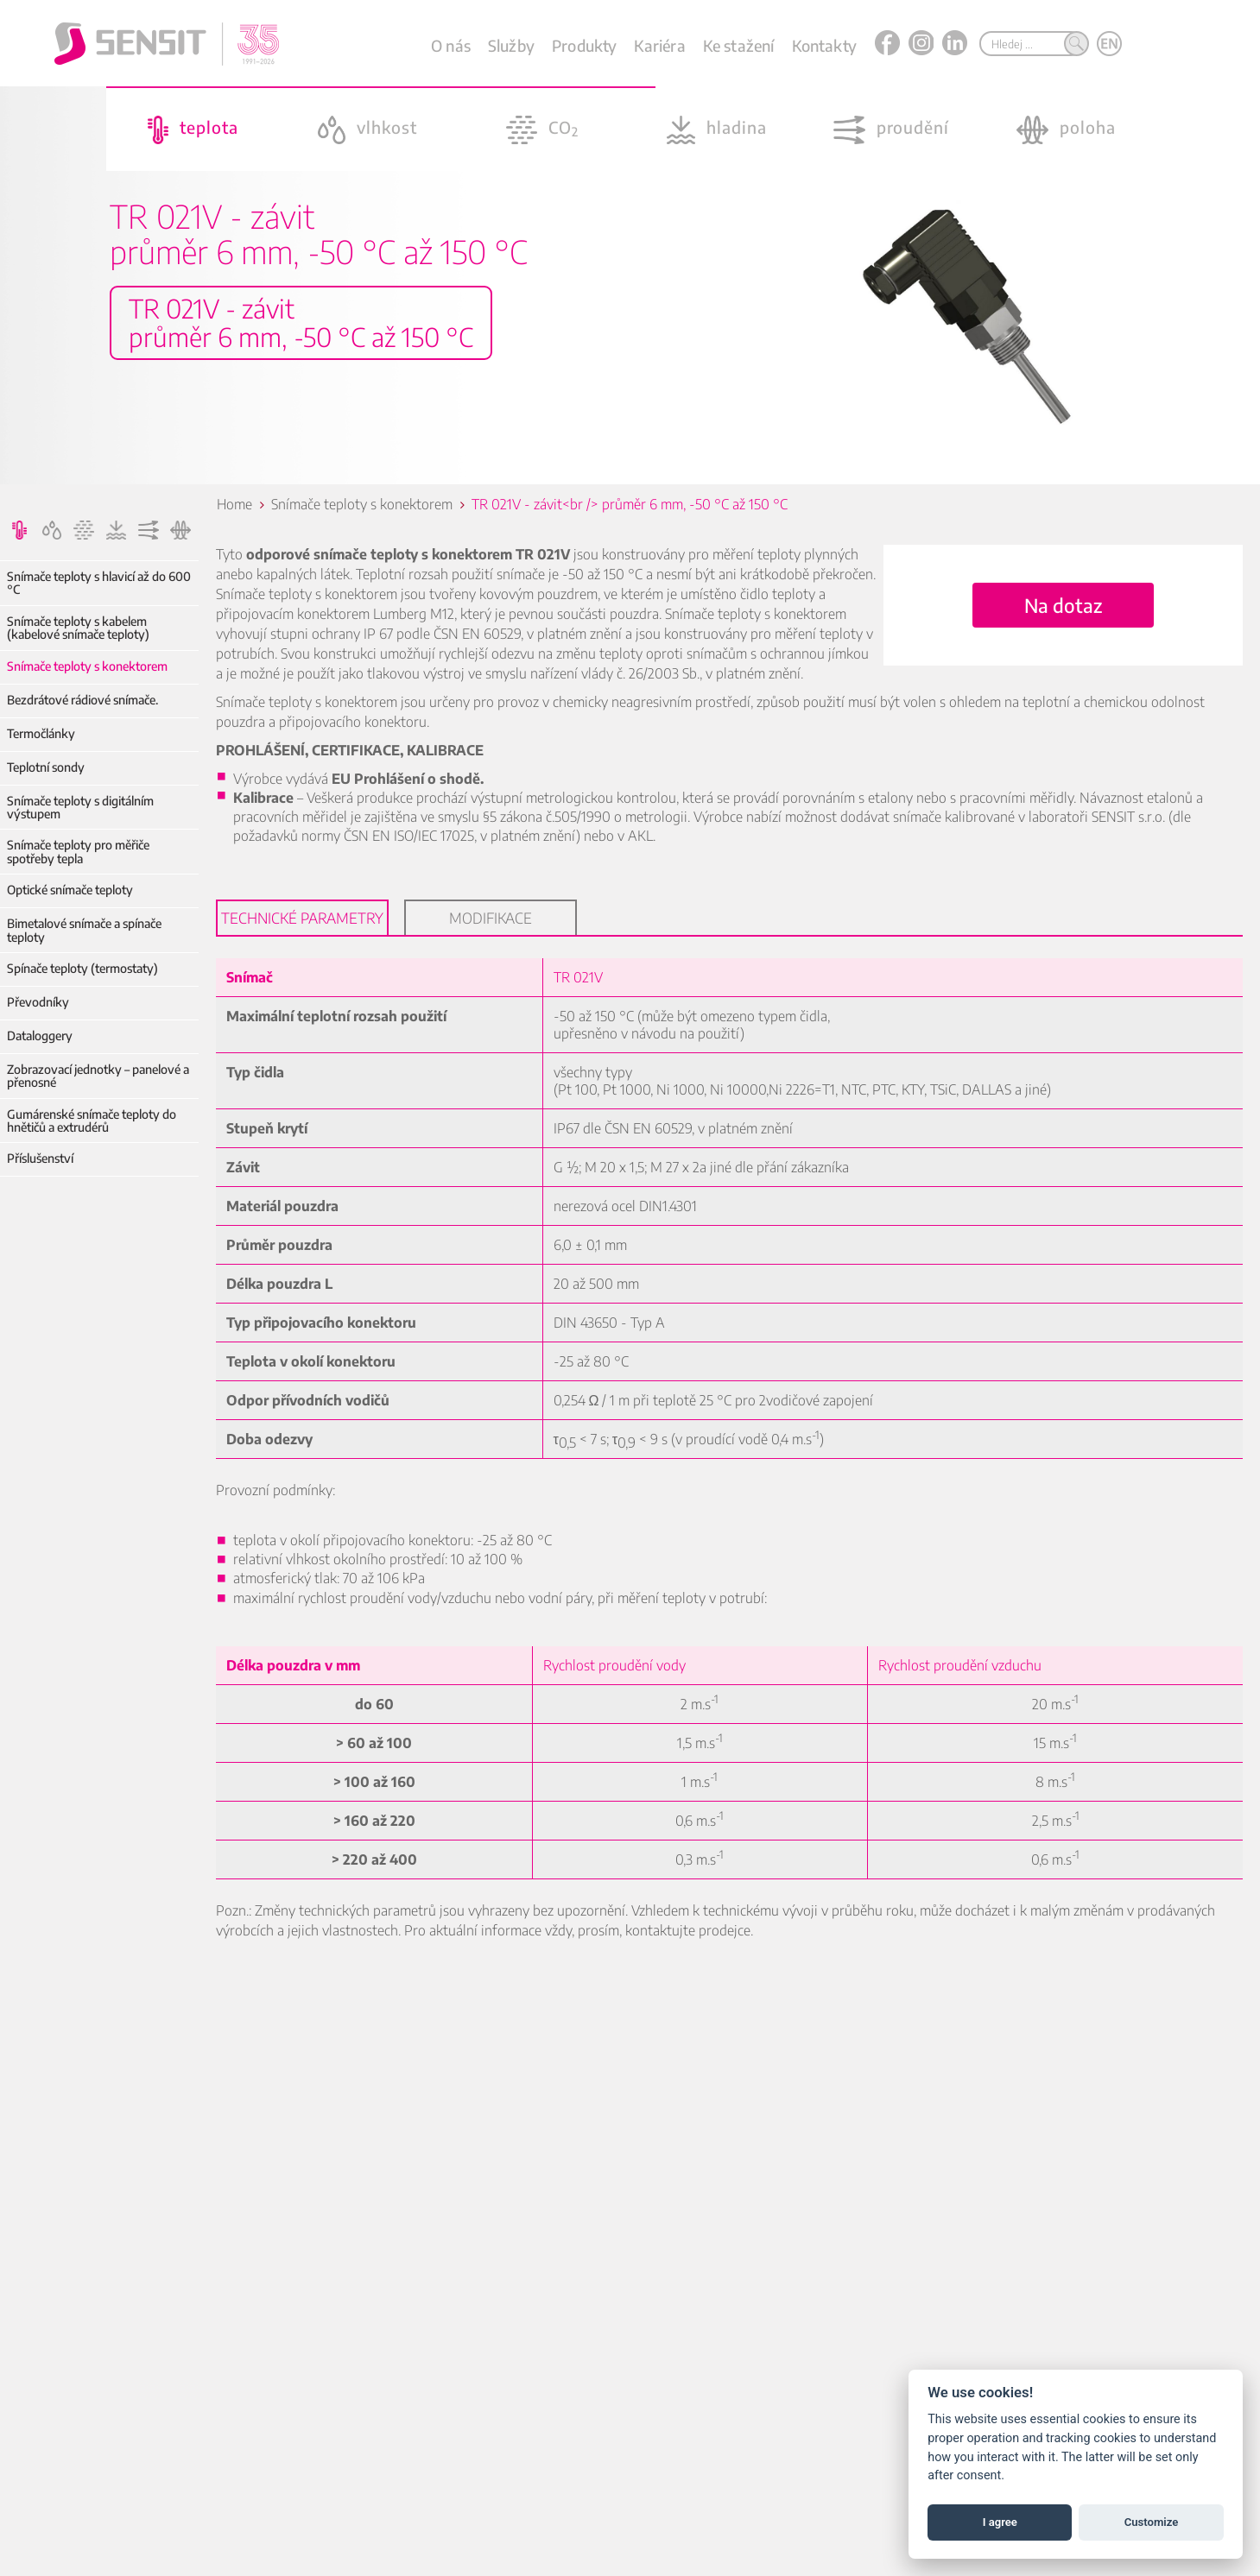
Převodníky (38, 1001)
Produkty (584, 45)
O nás (451, 45)
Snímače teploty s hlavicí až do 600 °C (99, 583)
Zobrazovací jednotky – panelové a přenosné (98, 1076)
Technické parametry (302, 917)
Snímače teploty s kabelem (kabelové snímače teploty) (78, 628)
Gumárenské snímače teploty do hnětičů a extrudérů (91, 1121)
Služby (511, 45)
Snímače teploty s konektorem (87, 666)
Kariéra (659, 45)
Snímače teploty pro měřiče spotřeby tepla (78, 851)
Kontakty (824, 45)
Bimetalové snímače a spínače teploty (84, 930)
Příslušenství (40, 1158)
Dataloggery (40, 1035)
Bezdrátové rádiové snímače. (82, 699)
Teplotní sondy (46, 767)
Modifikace (490, 917)
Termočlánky (41, 733)
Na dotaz (1063, 605)
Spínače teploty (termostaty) (82, 968)
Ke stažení (739, 45)
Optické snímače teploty (70, 889)
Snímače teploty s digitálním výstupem (80, 807)
